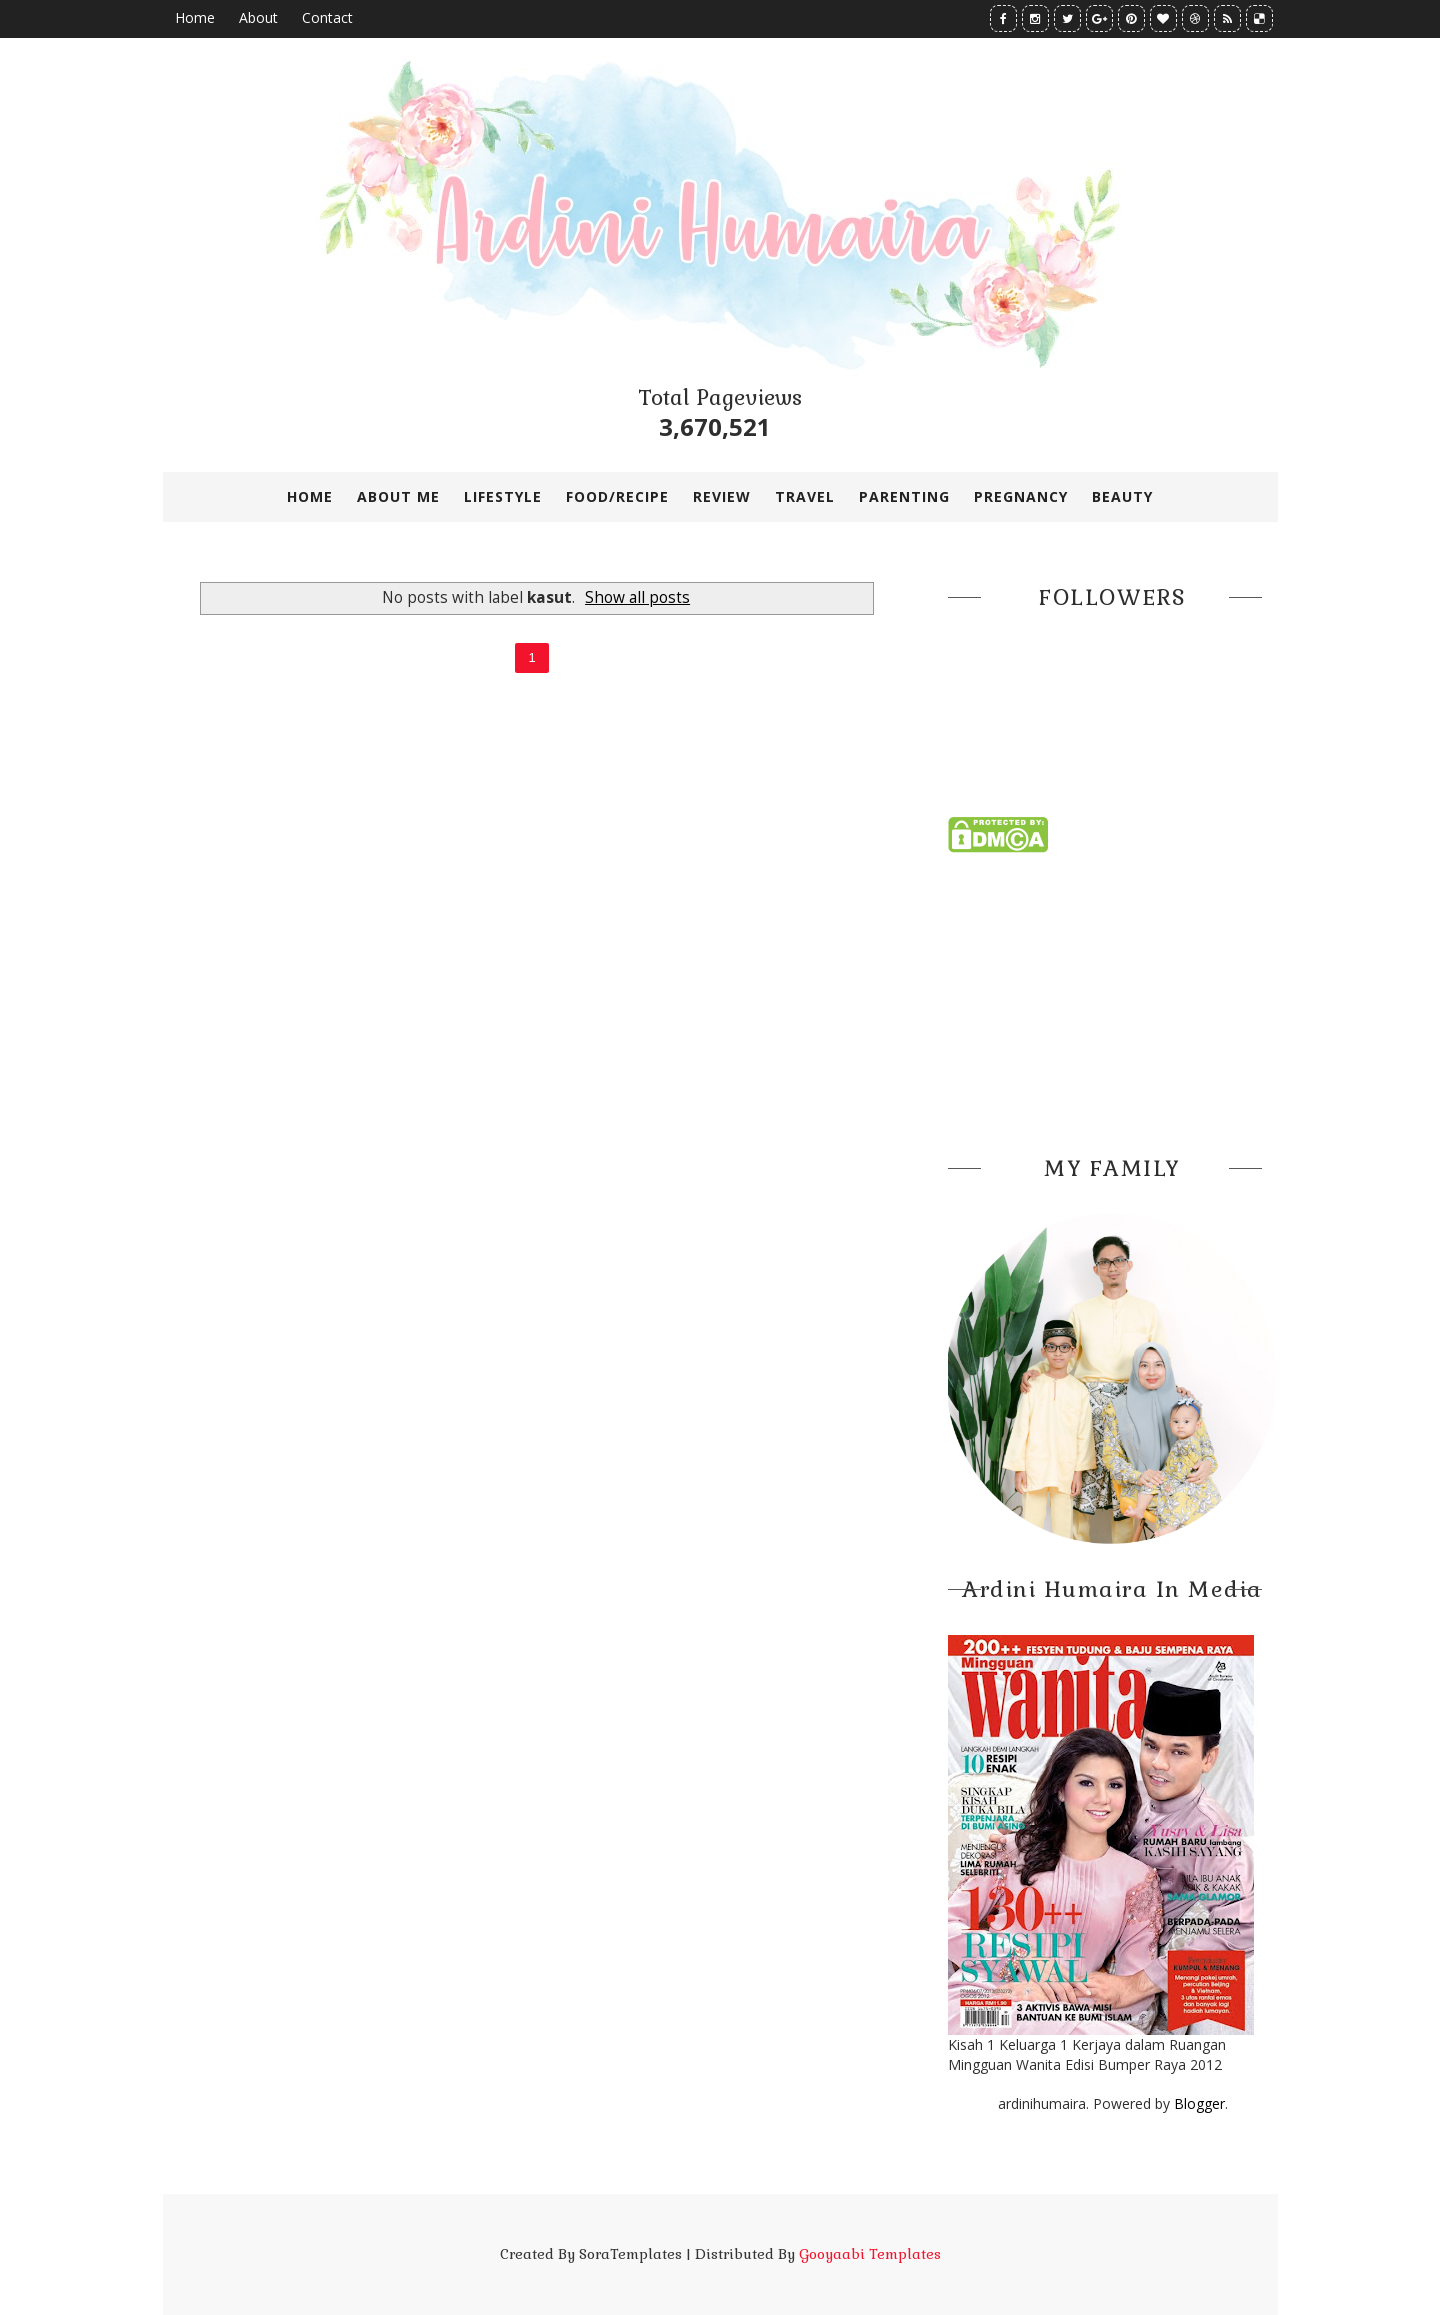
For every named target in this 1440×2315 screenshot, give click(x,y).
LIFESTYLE (503, 496)
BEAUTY (1122, 496)
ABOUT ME (398, 496)
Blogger (1199, 2103)
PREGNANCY (1021, 496)
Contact (327, 17)
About (258, 17)
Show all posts (637, 597)
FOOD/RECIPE (617, 496)
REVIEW (722, 496)
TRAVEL (805, 496)
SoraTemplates (630, 2254)
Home (195, 17)
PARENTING (904, 496)
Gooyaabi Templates (870, 2254)
